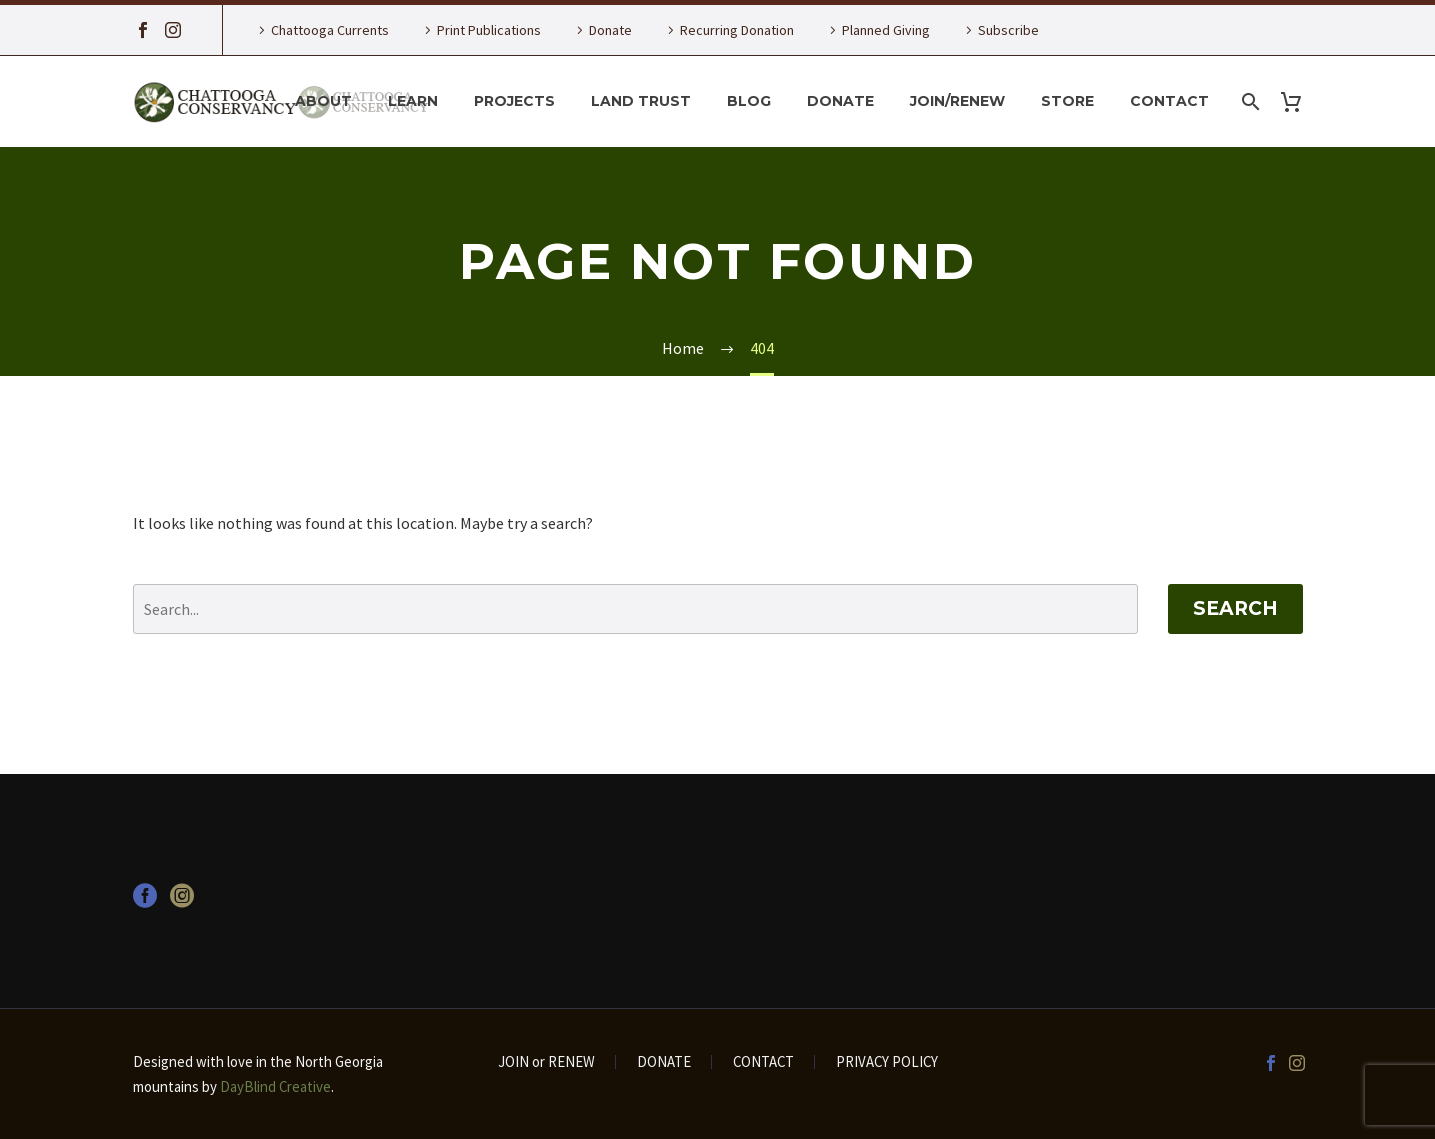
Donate (610, 30)
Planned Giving (886, 30)
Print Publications (489, 30)
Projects (514, 101)
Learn (413, 101)
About (323, 101)
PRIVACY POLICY (887, 1062)
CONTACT (763, 1062)
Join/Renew (957, 101)
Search (1235, 608)
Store (1067, 101)
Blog (749, 101)
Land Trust (641, 101)
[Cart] (1299, 101)
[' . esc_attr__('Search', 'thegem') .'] (635, 609)
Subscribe (1008, 30)
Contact (1169, 101)
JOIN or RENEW (546, 1062)
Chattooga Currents (330, 30)
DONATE (664, 1062)
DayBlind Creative (275, 1086)
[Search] (1249, 101)
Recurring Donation (737, 30)
